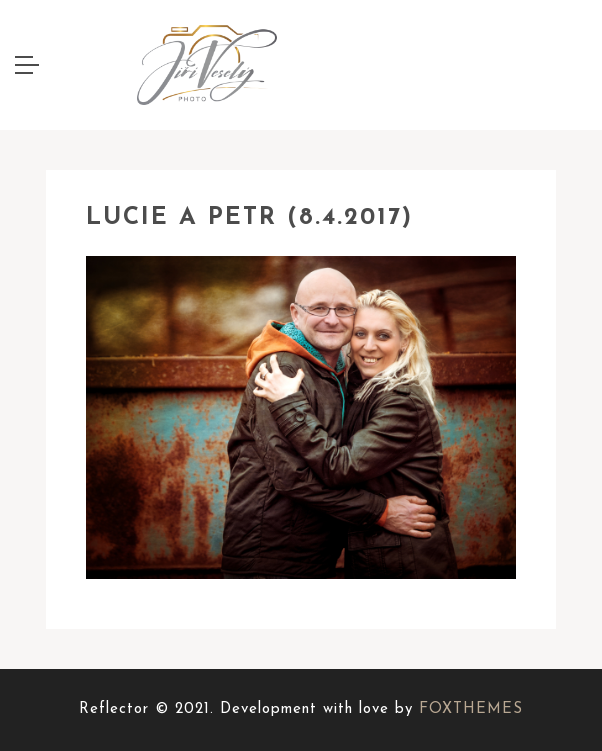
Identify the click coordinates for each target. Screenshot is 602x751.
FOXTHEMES (471, 709)
